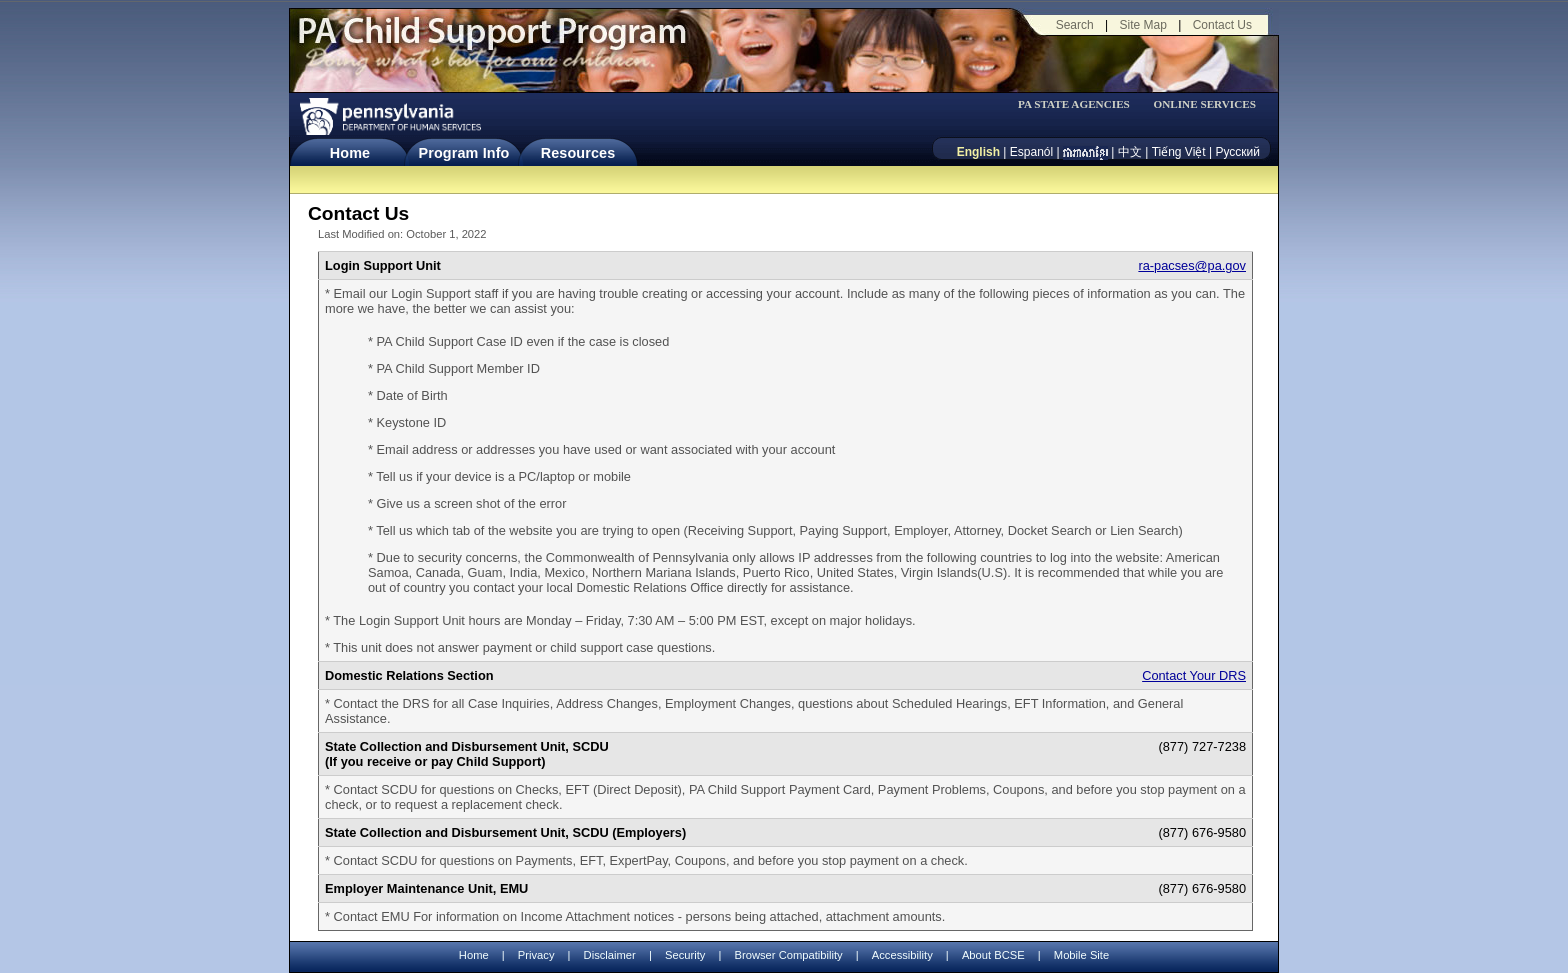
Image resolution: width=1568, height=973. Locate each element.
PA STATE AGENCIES (1074, 104)
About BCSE (993, 955)
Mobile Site (1081, 955)
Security (685, 955)
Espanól (1031, 152)
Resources (578, 153)
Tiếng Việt (1179, 152)
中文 (1130, 152)
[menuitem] (1080, 104)
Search (1075, 25)
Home (350, 153)
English (978, 152)
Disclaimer (610, 955)
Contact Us (1222, 25)
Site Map (1142, 25)
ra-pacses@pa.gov (1192, 265)
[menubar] (1080, 104)
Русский (1237, 152)
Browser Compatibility (789, 955)
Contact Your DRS (1194, 675)
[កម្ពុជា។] (1085, 152)
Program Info (464, 153)
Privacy (536, 955)
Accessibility (902, 955)
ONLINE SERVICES (1204, 104)
